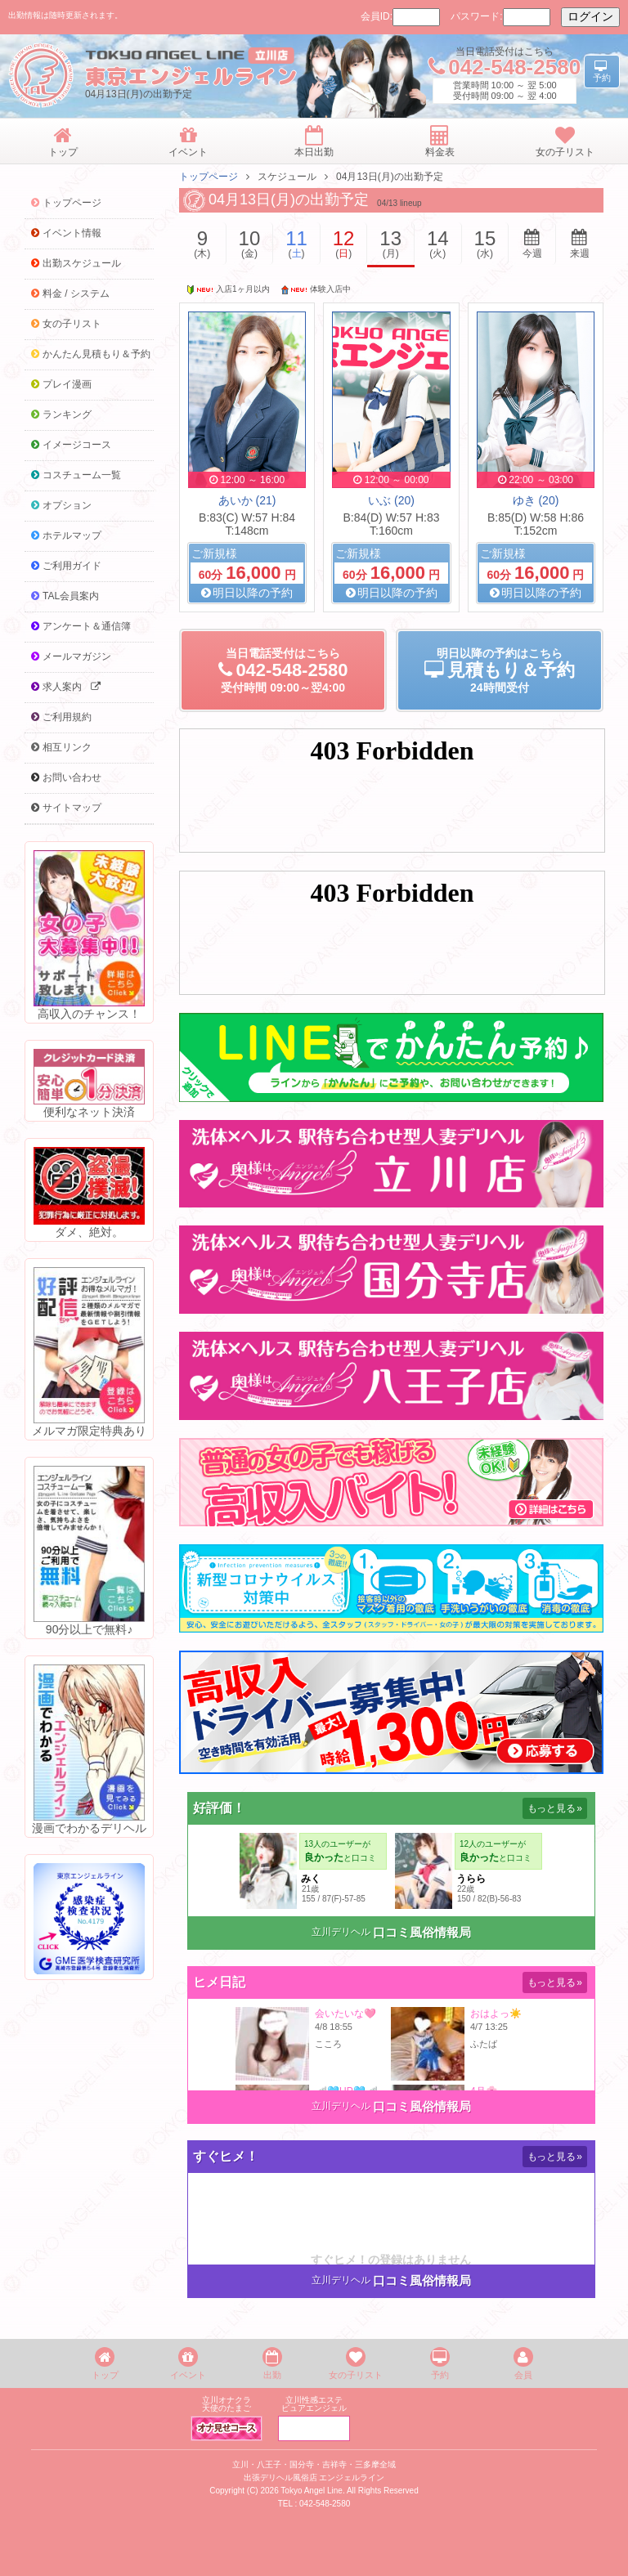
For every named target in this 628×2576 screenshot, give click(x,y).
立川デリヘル (341, 1932)
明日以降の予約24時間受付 (499, 670)
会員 (523, 2363)
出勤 (272, 2363)
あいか (247, 500)
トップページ (208, 176)
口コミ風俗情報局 (422, 1932)
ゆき (536, 500)
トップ (105, 2363)
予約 (440, 2363)
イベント (188, 2363)
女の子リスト (356, 2363)
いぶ (391, 500)
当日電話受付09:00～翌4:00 (283, 670)
